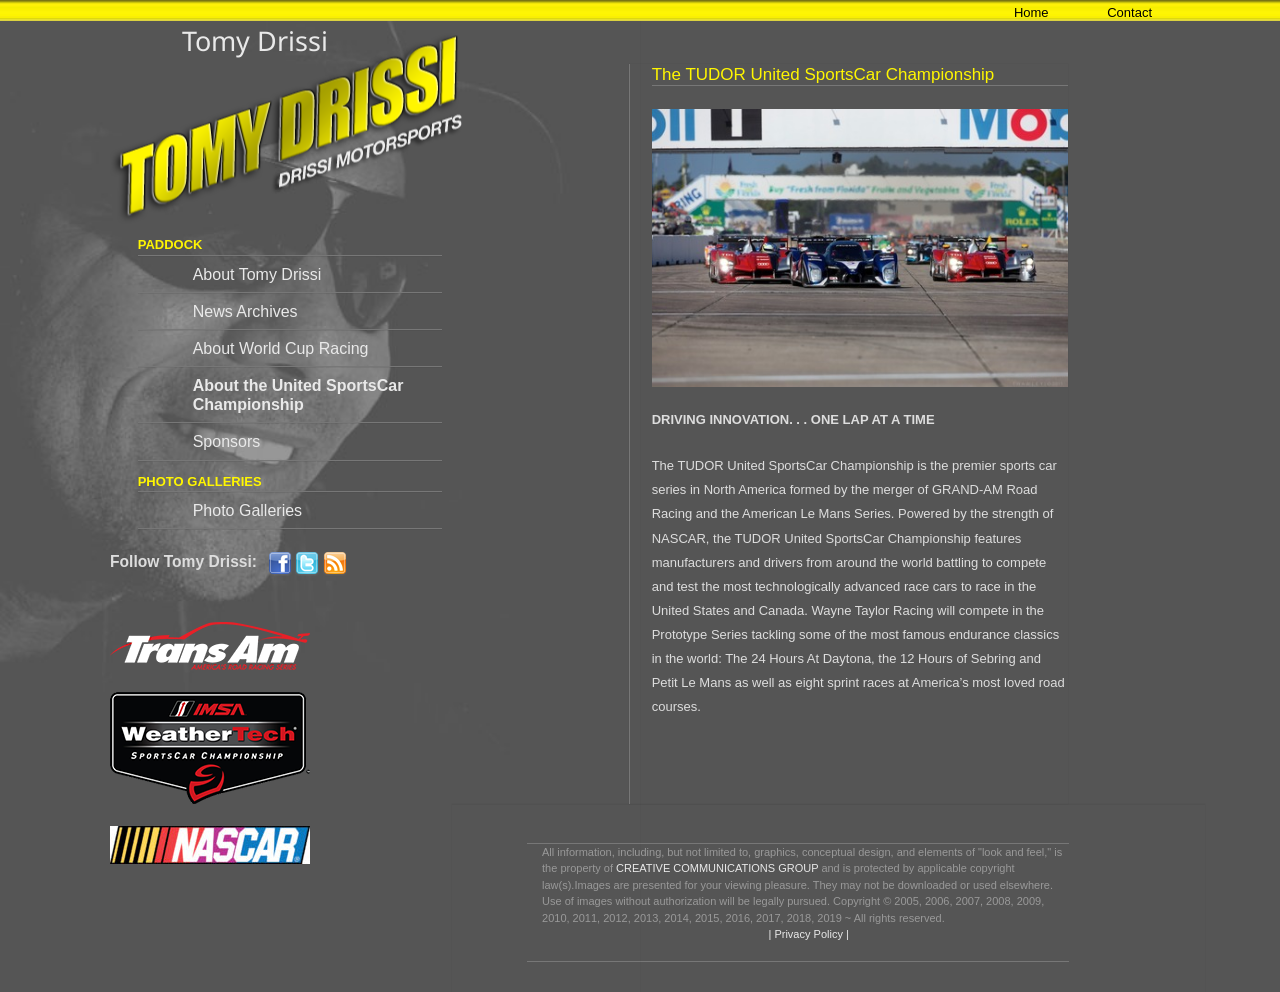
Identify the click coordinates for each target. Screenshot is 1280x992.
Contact (1129, 12)
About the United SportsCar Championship (298, 395)
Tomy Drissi (255, 40)
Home (1031, 12)
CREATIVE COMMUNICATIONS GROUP (717, 868)
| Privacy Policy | (806, 934)
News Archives (245, 311)
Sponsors (227, 441)
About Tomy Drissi (257, 274)
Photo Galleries (247, 510)
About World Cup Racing (281, 348)
